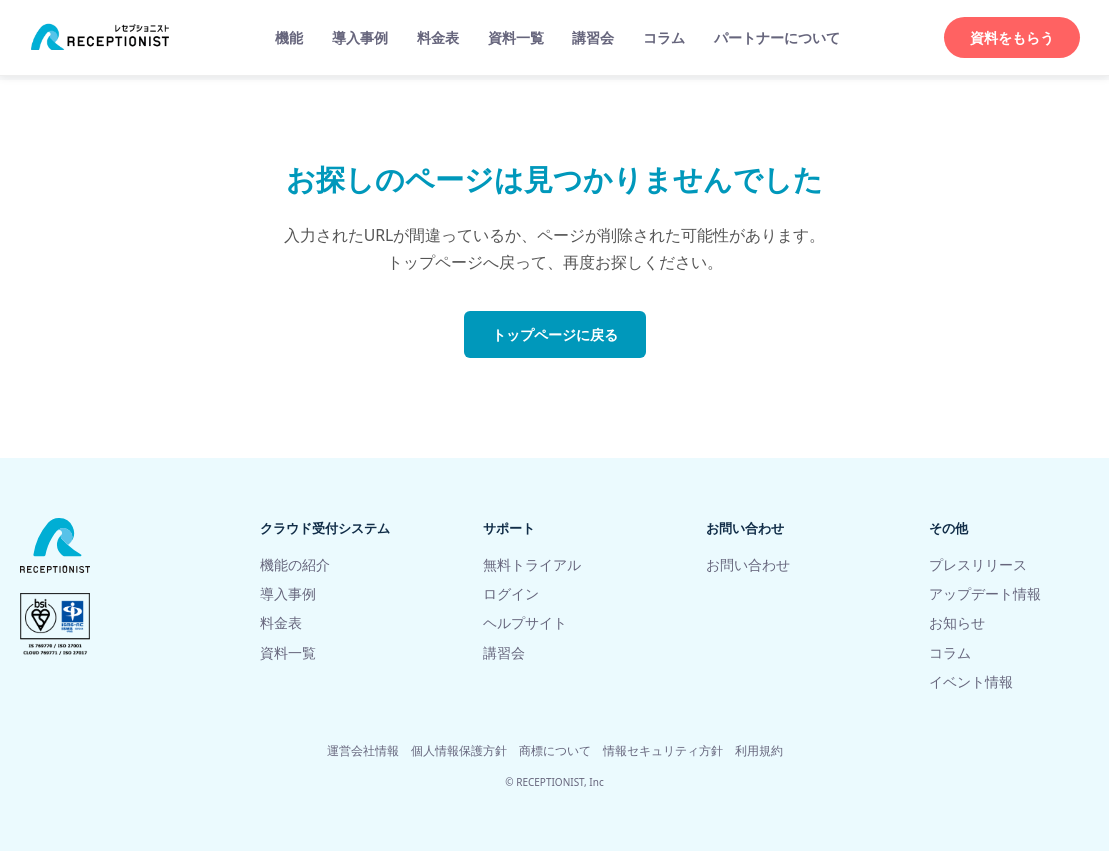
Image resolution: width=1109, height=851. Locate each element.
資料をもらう (1012, 37)
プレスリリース (978, 564)
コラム (664, 37)
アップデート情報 (985, 593)
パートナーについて (777, 37)
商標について (555, 750)
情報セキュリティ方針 (663, 750)
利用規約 (759, 750)
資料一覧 (516, 37)
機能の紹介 (295, 564)
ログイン (511, 593)
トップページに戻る (555, 334)
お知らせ (957, 622)
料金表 (438, 37)
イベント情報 (971, 681)
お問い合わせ (748, 564)
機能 (289, 37)
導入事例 (360, 37)
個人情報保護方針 (459, 750)
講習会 (593, 37)
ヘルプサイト (525, 622)
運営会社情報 (363, 750)
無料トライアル (532, 564)
